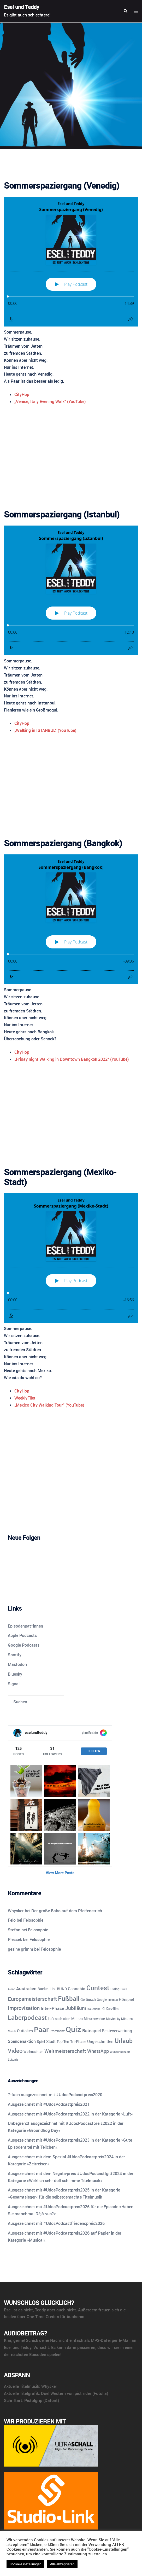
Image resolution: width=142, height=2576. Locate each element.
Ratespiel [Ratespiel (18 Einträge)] (91, 2030)
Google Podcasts (23, 1645)
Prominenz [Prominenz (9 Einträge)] (57, 2031)
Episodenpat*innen (25, 1626)
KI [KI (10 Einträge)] (103, 2008)
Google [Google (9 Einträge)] (102, 1999)
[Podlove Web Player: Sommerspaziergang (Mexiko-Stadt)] (71, 1258)
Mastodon (17, 1664)
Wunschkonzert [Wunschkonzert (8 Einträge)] (120, 2052)
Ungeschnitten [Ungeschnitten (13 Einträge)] (100, 2041)
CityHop (21, 394)
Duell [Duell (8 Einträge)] (124, 1989)
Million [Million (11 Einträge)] (77, 2018)
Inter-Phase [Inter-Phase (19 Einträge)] (52, 2008)
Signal (14, 1684)
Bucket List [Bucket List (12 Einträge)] (47, 1988)
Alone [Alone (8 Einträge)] (11, 1989)
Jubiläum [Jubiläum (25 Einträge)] (75, 2008)
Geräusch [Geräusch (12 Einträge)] (88, 1999)
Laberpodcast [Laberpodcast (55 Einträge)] (27, 2017)
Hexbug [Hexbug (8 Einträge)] (113, 2000)
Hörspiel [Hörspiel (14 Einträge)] (126, 1999)
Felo (12, 1920)
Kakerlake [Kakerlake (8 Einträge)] (93, 2009)
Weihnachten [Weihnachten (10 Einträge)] (33, 2051)
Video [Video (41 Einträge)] (15, 2050)
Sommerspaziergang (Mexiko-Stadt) (60, 1176)
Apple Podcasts (22, 1635)
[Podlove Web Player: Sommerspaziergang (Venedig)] (71, 262)
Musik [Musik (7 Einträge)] (12, 2031)
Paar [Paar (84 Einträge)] (41, 2029)
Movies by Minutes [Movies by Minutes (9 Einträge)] (119, 2018)
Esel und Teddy (21, 6)
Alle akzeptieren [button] (62, 2564)
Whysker (16, 1911)
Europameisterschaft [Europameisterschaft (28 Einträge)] (32, 1998)
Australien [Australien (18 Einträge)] (26, 1988)
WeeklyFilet (25, 1398)
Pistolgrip (33, 2400)
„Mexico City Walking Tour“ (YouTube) (49, 1405)
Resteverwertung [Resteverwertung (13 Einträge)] (117, 2030)
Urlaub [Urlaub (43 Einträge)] (124, 2041)
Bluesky (15, 1674)
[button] (125, 11)
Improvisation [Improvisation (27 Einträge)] (24, 2008)
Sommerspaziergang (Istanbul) (62, 514)
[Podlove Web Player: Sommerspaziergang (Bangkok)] (71, 919)
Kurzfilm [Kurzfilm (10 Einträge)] (112, 2008)
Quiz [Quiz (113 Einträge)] (73, 2029)
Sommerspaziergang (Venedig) (61, 185)
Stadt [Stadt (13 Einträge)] (51, 2041)
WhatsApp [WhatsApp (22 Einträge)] (98, 2051)
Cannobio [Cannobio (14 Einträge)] (76, 1988)
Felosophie (33, 1920)
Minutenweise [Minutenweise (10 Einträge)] (94, 2018)
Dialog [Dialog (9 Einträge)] (115, 1989)
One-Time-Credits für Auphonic (55, 2316)
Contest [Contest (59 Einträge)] (97, 1987)
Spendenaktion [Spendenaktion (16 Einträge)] (22, 2041)
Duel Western (53, 2393)
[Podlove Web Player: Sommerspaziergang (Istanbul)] (71, 590)
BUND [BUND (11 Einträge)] (62, 1988)
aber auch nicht (61, 2310)
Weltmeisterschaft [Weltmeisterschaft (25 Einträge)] (65, 2051)
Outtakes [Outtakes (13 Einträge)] (25, 2030)
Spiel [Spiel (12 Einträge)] (41, 2041)
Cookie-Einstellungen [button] (25, 2564)
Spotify (14, 1655)
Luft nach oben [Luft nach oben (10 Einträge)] (59, 2018)
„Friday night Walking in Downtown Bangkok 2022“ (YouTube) (71, 1059)
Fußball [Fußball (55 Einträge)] (68, 1998)
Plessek (15, 1939)
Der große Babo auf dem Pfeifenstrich (66, 1911)
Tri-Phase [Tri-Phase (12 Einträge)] (78, 2041)
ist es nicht (23, 2310)
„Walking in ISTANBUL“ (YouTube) (45, 730)
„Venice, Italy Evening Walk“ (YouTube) (50, 401)
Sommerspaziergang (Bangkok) (63, 843)
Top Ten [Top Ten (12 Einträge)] (63, 2041)
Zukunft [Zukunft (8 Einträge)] (13, 2059)
